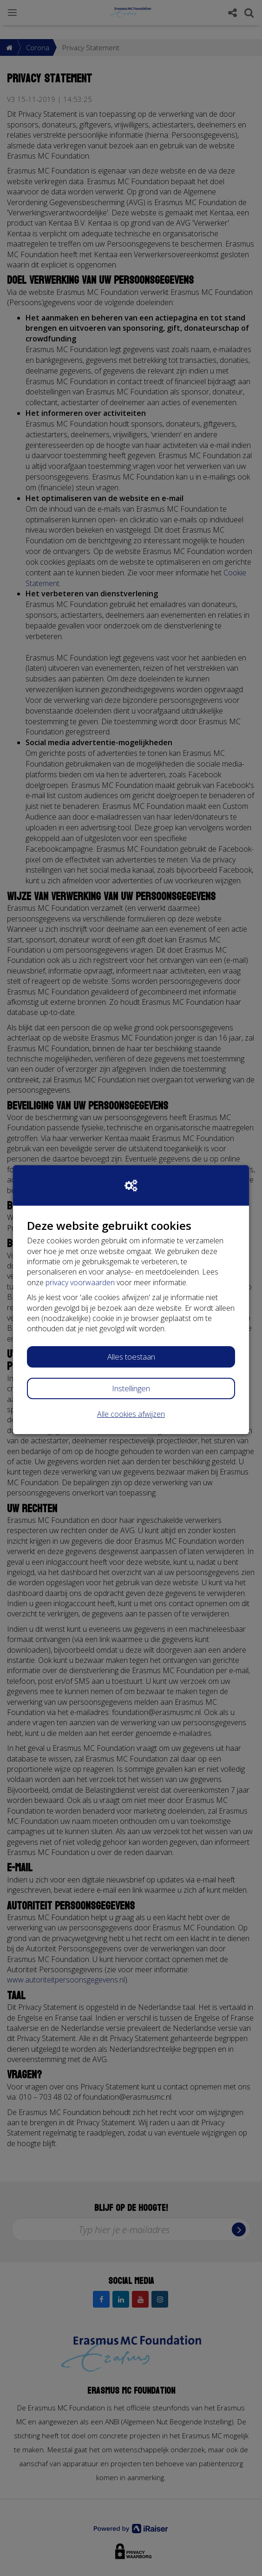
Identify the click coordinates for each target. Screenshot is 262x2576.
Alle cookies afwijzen (131, 1414)
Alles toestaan (131, 1356)
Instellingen (131, 1388)
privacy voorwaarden (80, 1282)
